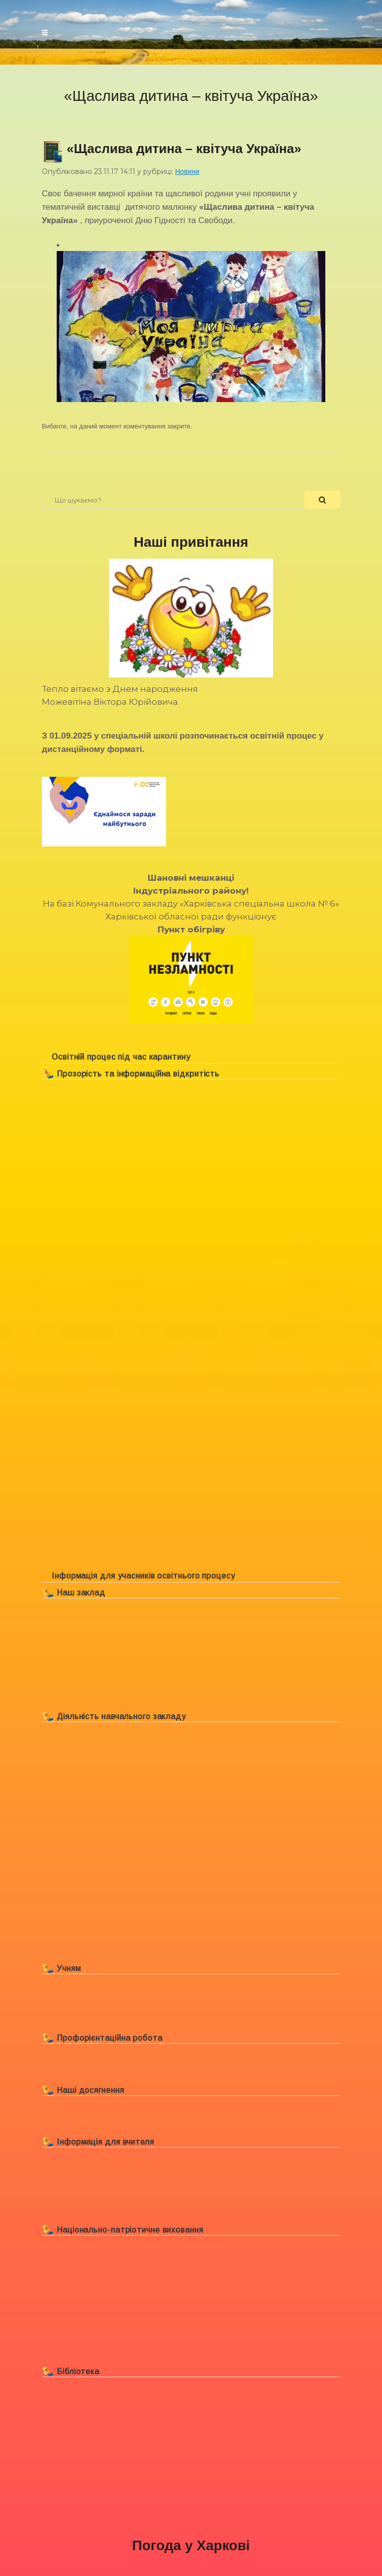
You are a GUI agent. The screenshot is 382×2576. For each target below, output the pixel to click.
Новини (187, 171)
